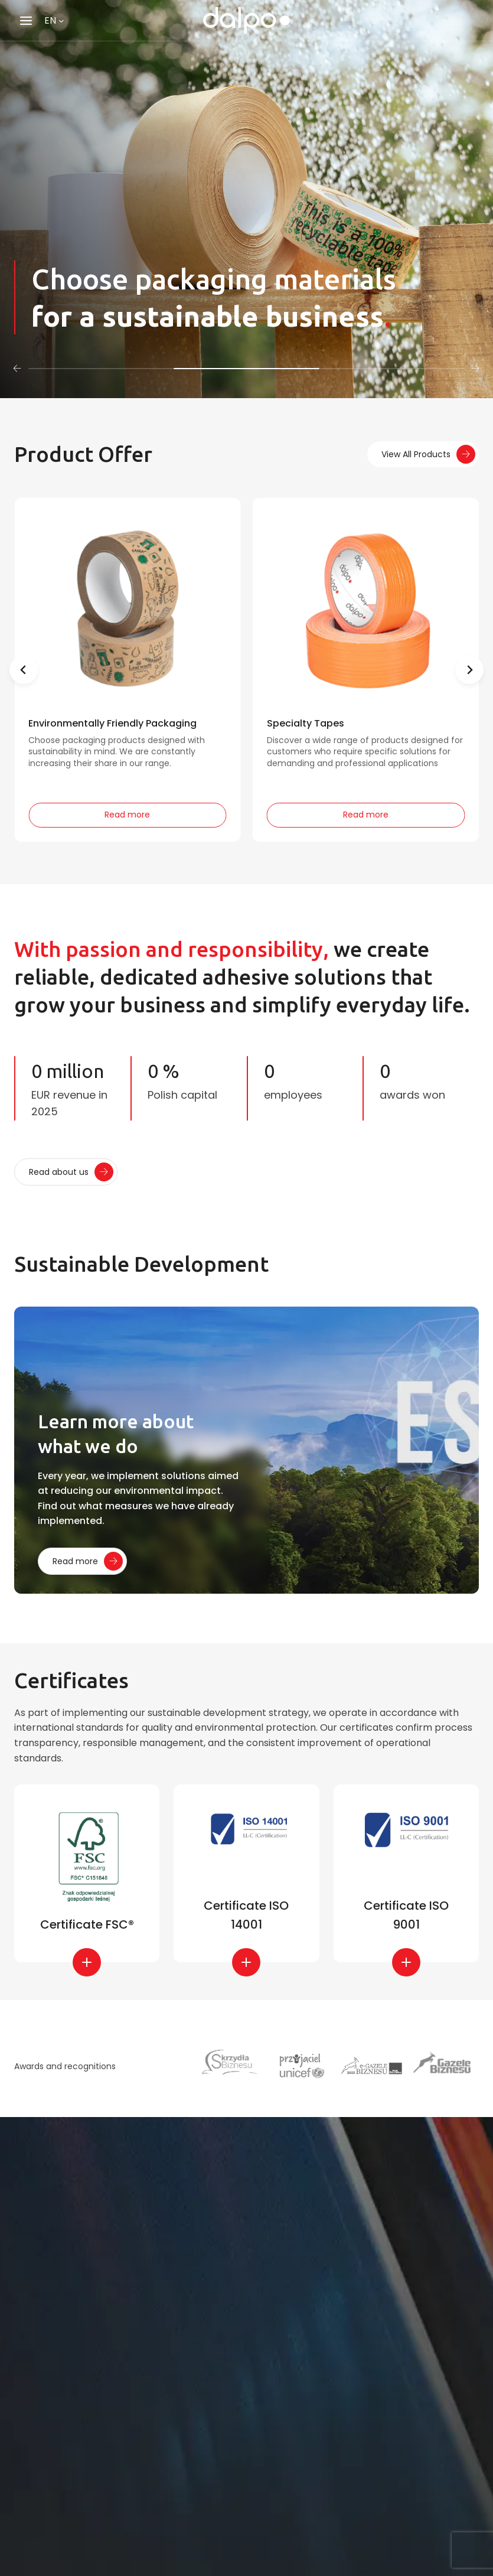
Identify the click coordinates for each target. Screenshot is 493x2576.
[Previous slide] (23, 670)
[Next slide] (469, 670)
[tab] (101, 368)
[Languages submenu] (61, 21)
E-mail (52, 2435)
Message (57, 2534)
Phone (49, 2485)
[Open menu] (26, 20)
